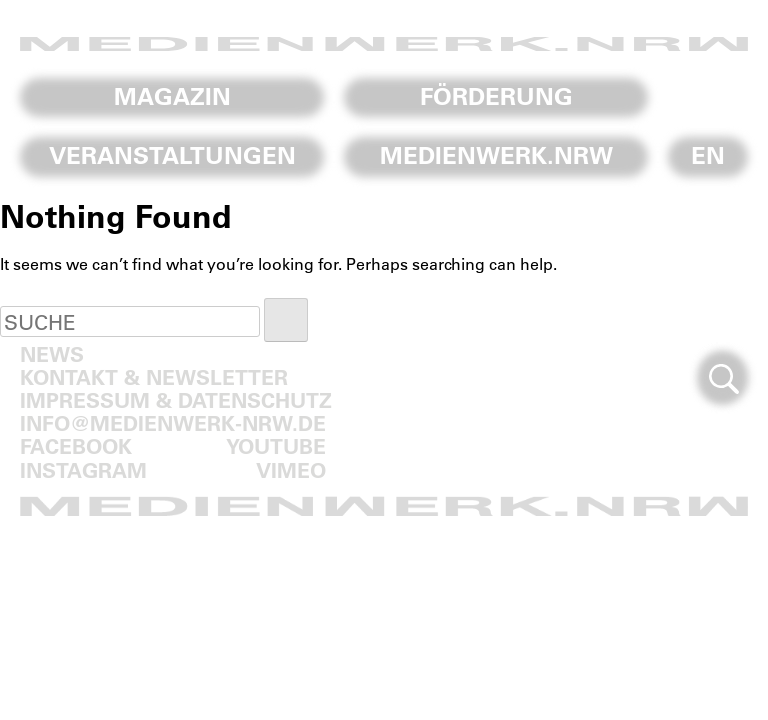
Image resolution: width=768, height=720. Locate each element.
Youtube (276, 445)
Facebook (76, 445)
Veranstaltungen (172, 155)
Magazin (172, 96)
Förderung (496, 96)
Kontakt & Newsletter (154, 376)
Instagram (83, 469)
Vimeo (291, 469)
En (708, 155)
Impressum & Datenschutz (176, 399)
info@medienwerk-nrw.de (173, 422)
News (52, 353)
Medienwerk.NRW (496, 155)
